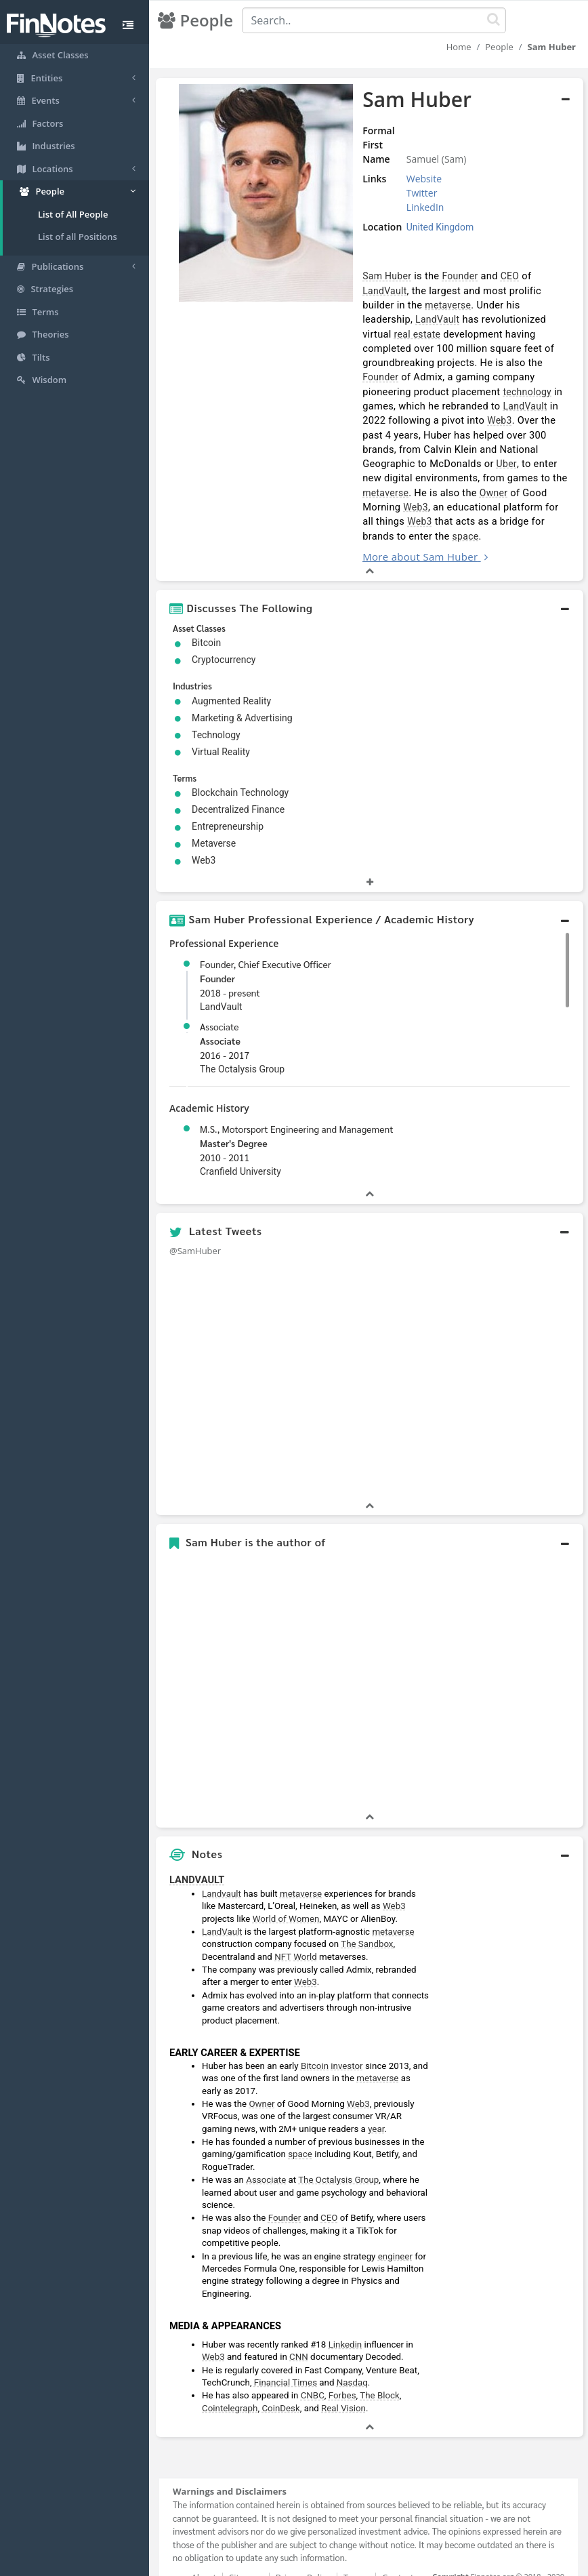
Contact (398, 2548)
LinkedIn (415, 207)
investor (346, 2037)
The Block (380, 2367)
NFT (282, 1928)
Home (458, 47)
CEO (497, 275)
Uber (427, 449)
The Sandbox (367, 1915)
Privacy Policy (303, 2548)
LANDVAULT (196, 1851)
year (376, 2100)
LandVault (544, 275)
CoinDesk (280, 2379)
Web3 (487, 406)
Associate (220, 1012)
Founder (447, 275)
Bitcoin (315, 2037)
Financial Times (285, 2353)
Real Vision (343, 2379)
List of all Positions (77, 236)
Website (414, 178)
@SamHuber (195, 1221)
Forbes (342, 2367)
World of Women (286, 1890)
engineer (395, 2227)
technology (514, 376)
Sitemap (246, 2548)
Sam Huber (374, 275)
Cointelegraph (229, 2379)
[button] (369, 579)
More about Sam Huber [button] (407, 527)
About (204, 2548)
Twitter (411, 192)
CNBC (312, 2367)
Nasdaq (352, 2353)
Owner (414, 477)
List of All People (73, 214)
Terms (356, 2548)
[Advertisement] (510, 2042)
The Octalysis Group (338, 2151)
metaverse (373, 305)
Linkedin (345, 2315)
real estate (472, 319)
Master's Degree (234, 1114)
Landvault (221, 1864)
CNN (298, 2328)
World (305, 1928)
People (499, 47)
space (545, 507)
